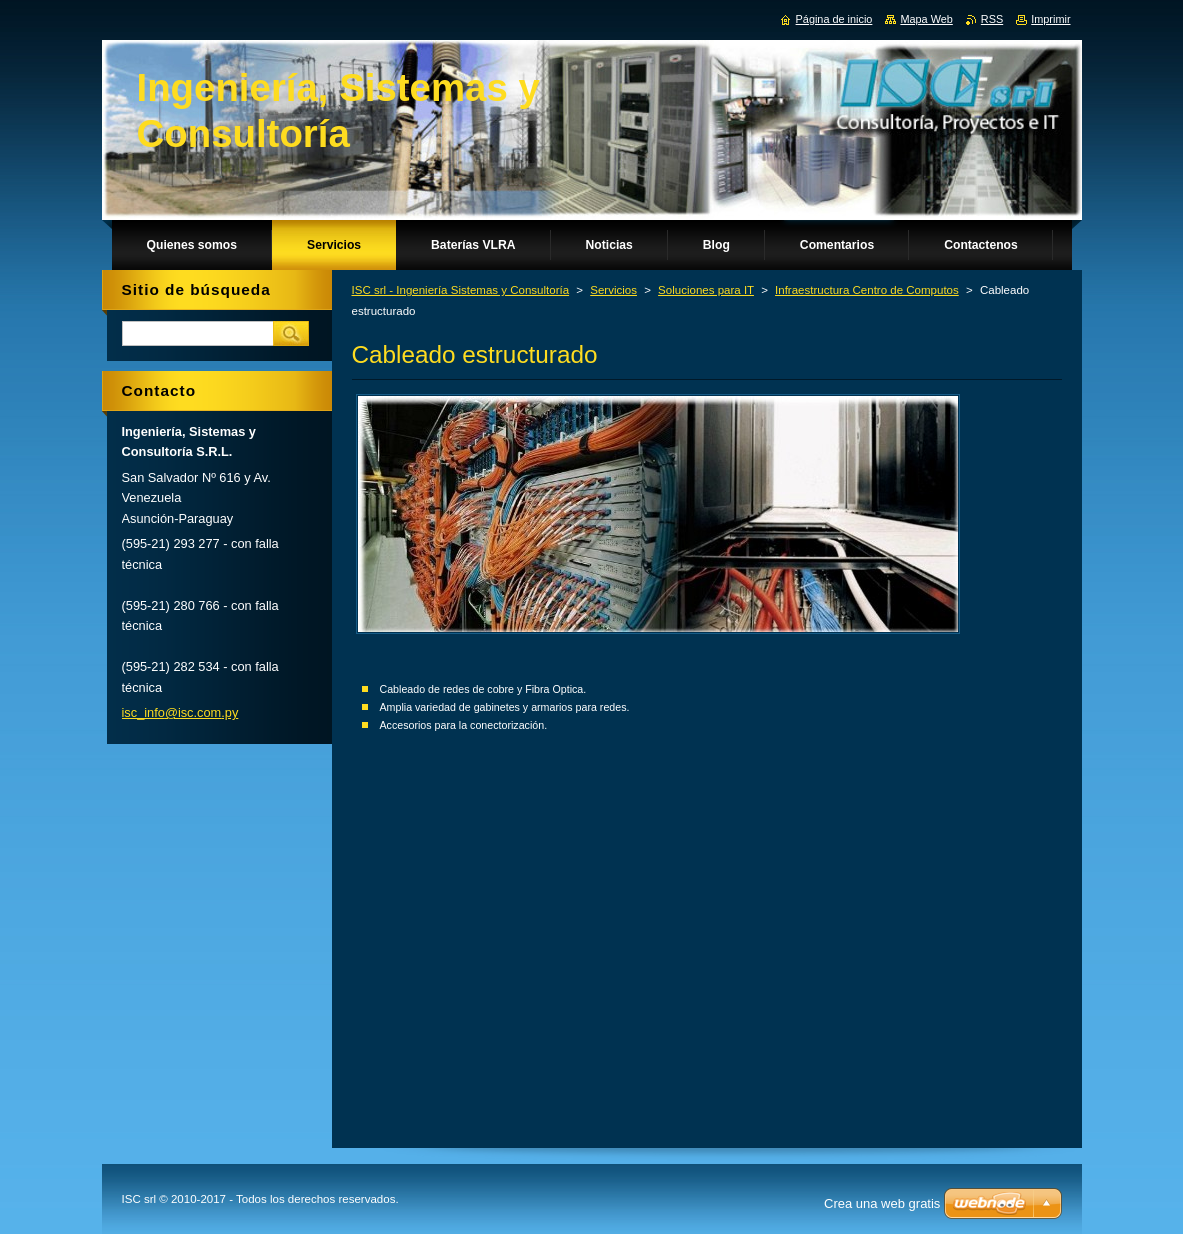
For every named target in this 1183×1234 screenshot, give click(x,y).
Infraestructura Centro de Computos (867, 290)
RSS (992, 19)
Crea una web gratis (882, 1203)
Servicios (613, 290)
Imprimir (1050, 19)
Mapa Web (926, 19)
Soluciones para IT (706, 290)
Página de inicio (834, 19)
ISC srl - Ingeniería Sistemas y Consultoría (461, 290)
